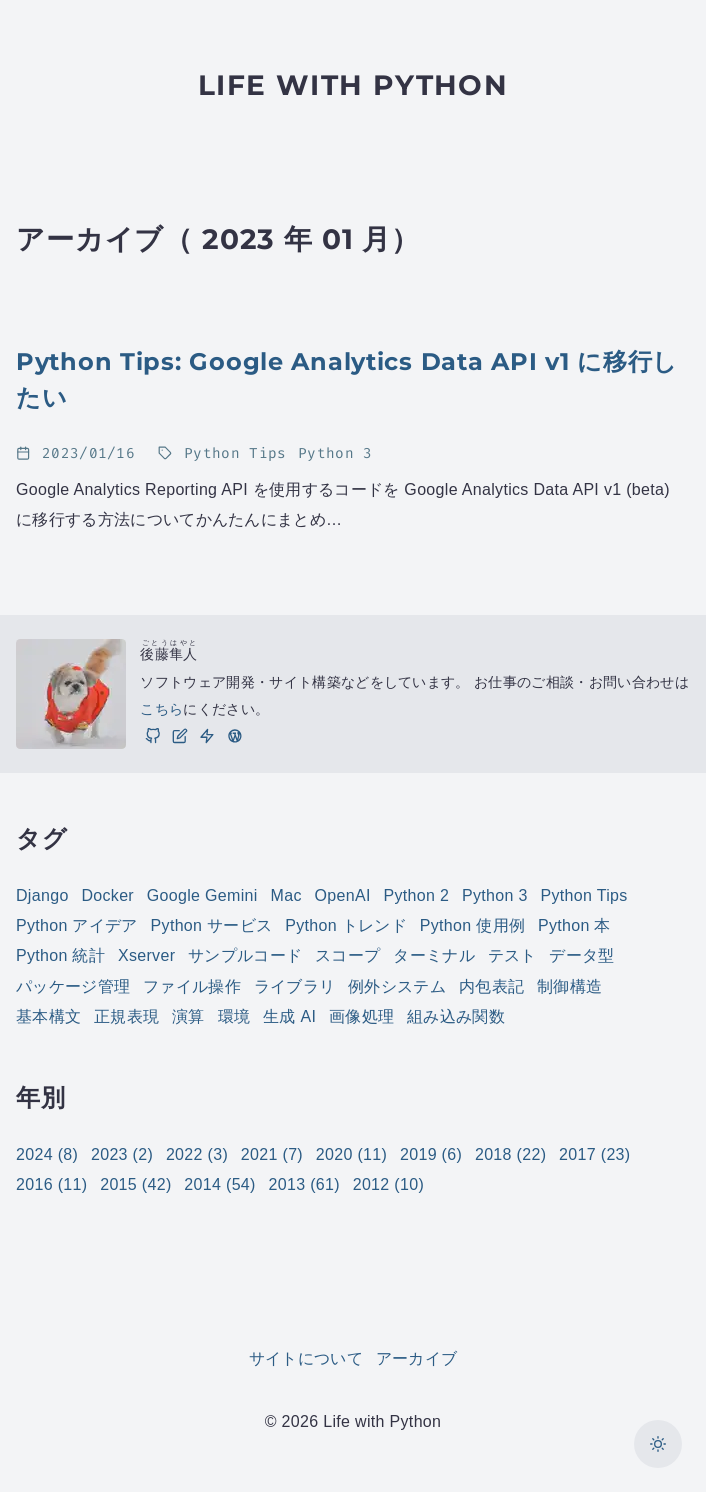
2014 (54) (219, 1184)
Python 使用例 (472, 925)
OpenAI (343, 895)
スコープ (347, 955)
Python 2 (416, 895)
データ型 (581, 955)
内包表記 (491, 986)
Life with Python (353, 85)
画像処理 (361, 1016)
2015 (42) (135, 1184)
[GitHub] (152, 735)
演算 (188, 1016)
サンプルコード (245, 955)
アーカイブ (417, 1358)
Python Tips (584, 895)
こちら (161, 709)
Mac (286, 895)
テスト (512, 955)
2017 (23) (594, 1154)
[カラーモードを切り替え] (658, 1444)
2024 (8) (47, 1154)
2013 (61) (304, 1184)
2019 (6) (431, 1154)
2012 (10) (388, 1184)
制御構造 (569, 986)
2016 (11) (51, 1184)
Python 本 (574, 925)
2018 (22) (510, 1154)
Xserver (146, 955)
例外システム (397, 986)
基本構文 (48, 1016)
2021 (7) (272, 1154)
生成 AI (289, 1016)
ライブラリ (295, 986)
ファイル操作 (192, 986)
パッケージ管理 (73, 986)
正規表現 (126, 1016)
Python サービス (212, 925)
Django (42, 895)
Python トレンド (346, 925)
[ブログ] (180, 735)
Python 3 (495, 895)
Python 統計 (60, 955)
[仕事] (207, 735)
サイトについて (306, 1358)
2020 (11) (351, 1154)
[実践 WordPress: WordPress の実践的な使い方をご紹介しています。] (234, 735)
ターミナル (434, 955)
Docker (107, 895)
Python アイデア (77, 925)
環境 (234, 1016)
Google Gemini (202, 895)
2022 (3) (197, 1154)
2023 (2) (122, 1154)
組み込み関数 (456, 1016)
